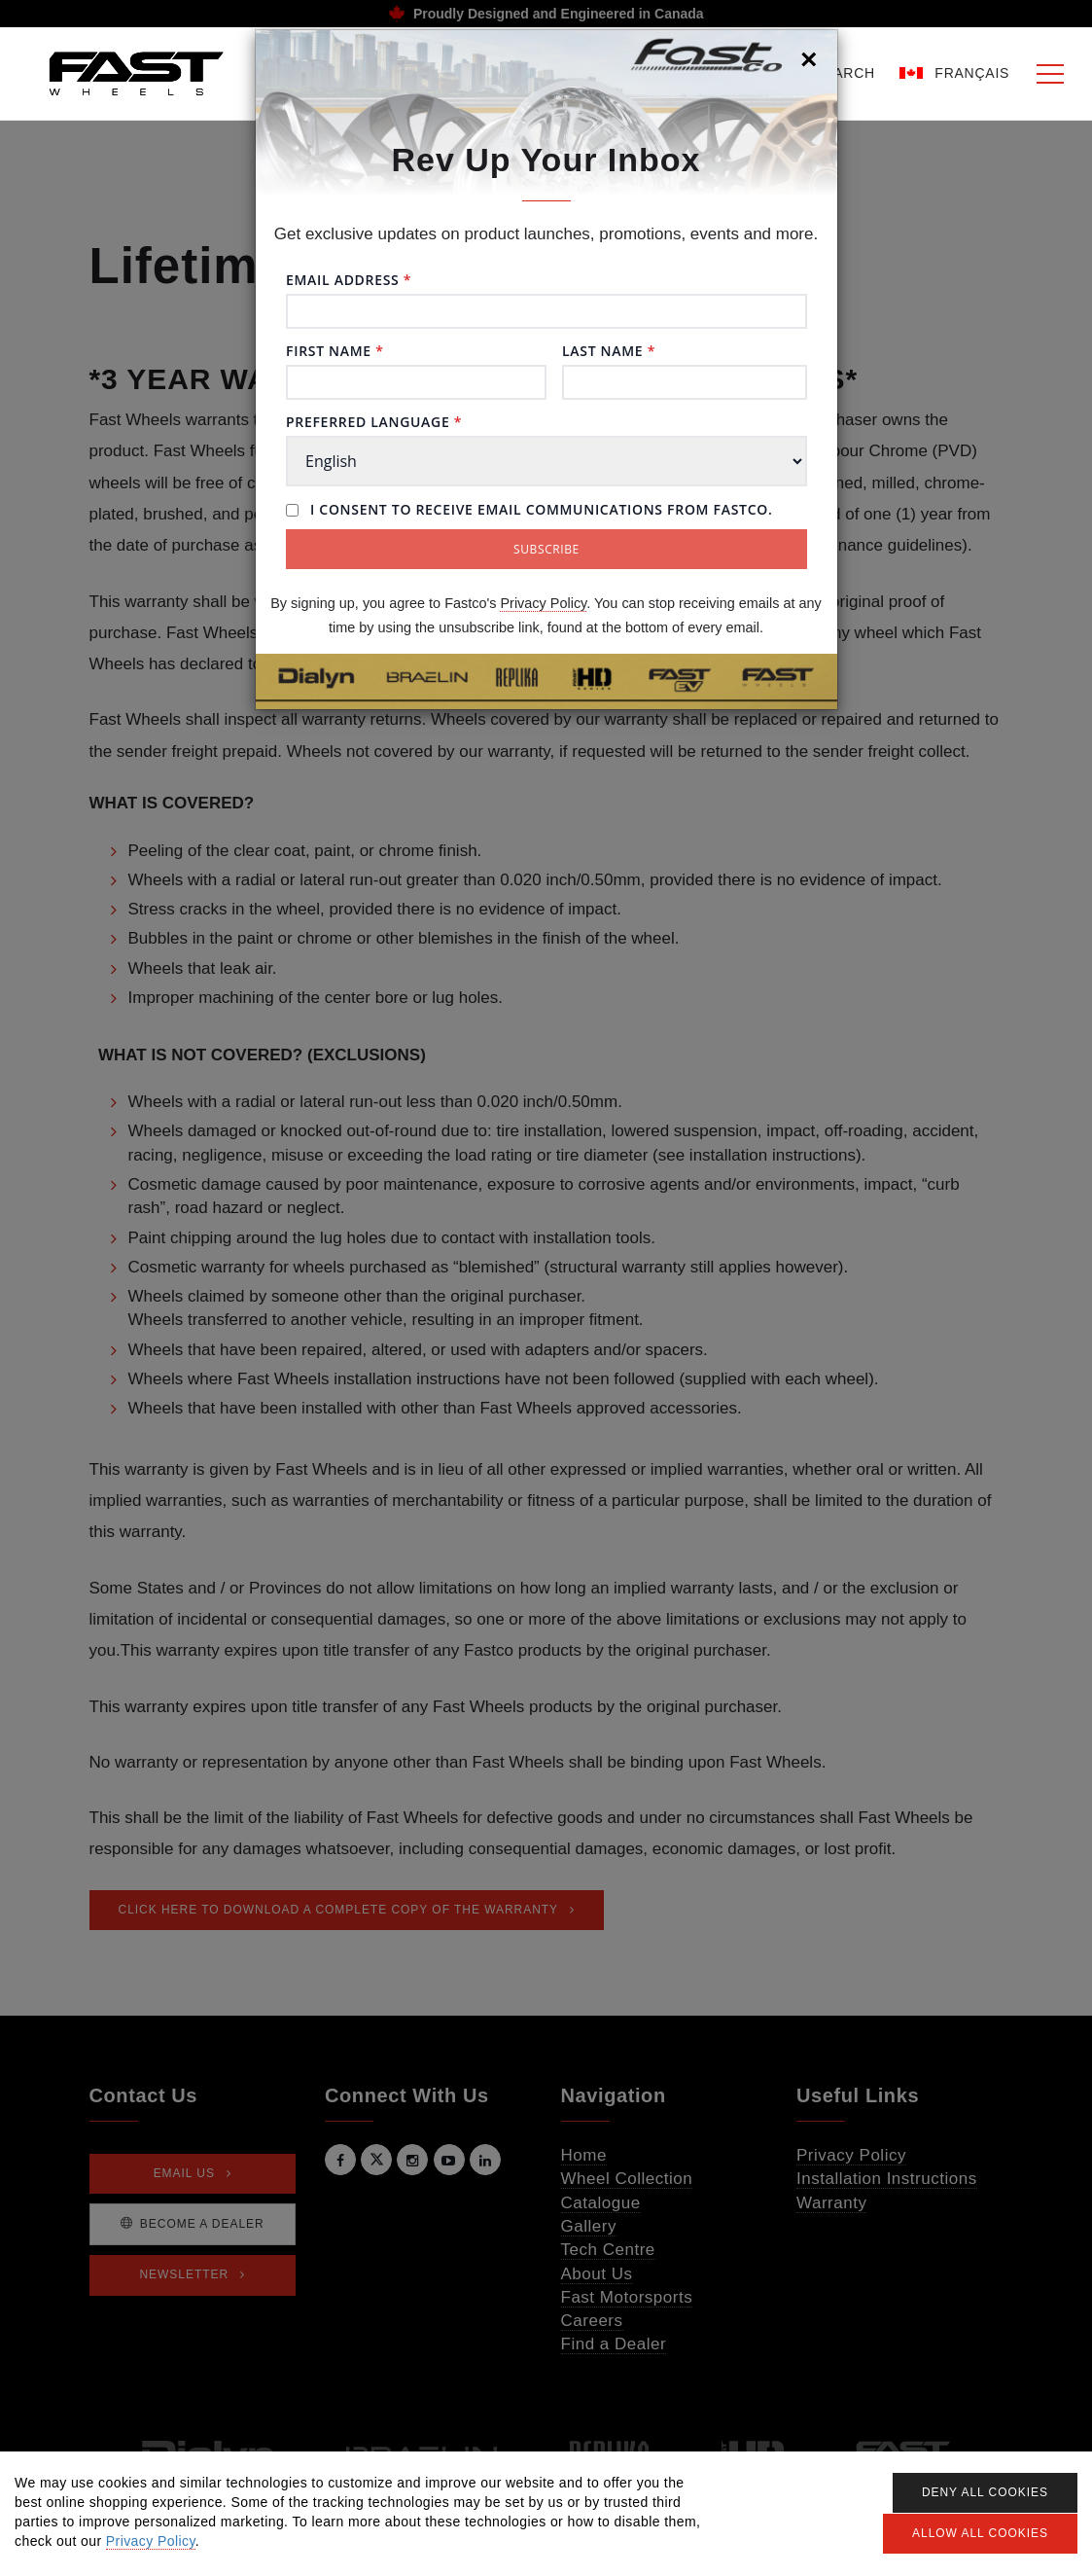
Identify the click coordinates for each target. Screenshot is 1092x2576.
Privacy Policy (543, 603)
